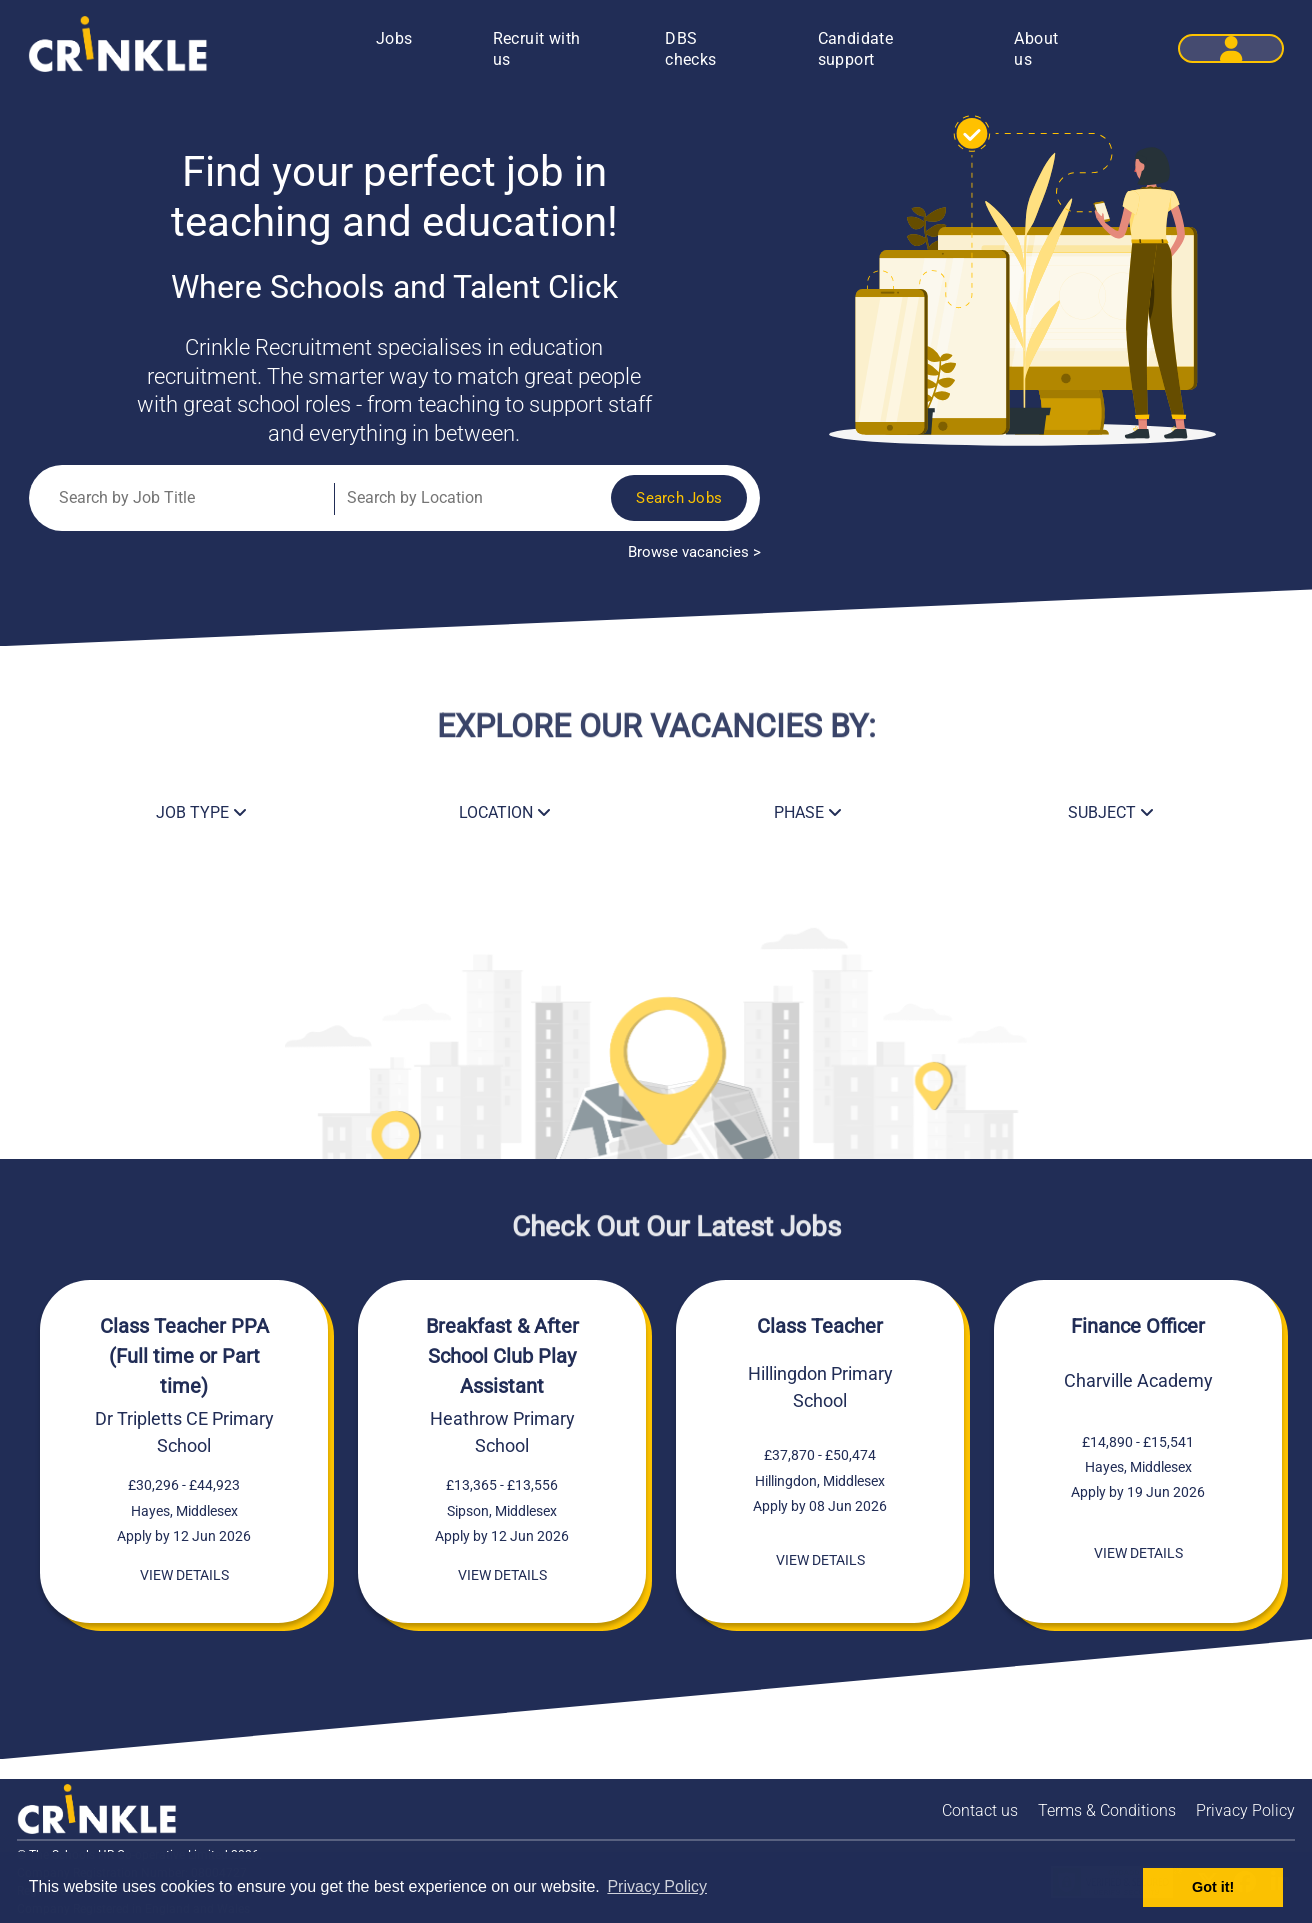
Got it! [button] (1213, 1887)
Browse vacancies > (694, 553)
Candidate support (856, 49)
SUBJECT (1111, 812)
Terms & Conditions (1107, 1810)
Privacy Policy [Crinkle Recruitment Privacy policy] (1245, 1810)
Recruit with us (537, 49)
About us (1036, 49)
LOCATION (505, 812)
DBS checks (690, 49)
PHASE (808, 812)
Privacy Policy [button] (657, 1886)
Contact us (980, 1810)
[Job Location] (448, 498)
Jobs (394, 38)
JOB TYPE (201, 812)
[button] (1231, 49)
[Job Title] (184, 498)
